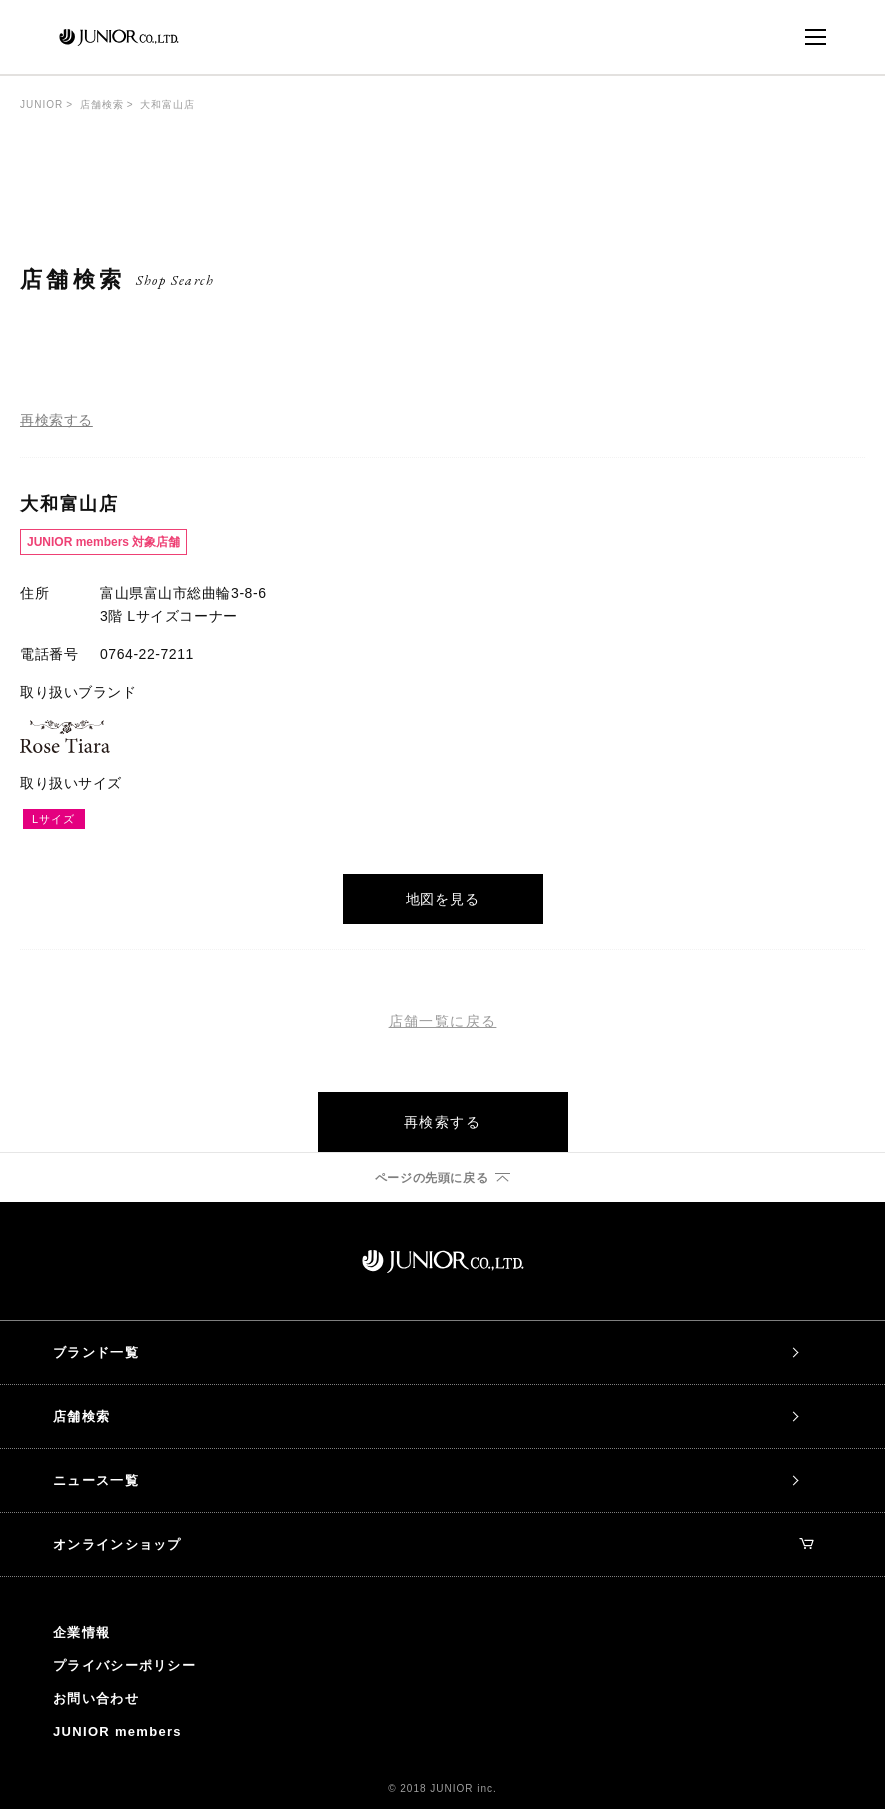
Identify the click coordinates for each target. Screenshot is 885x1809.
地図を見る (443, 899)
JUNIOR (41, 104)
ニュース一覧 (96, 1480)
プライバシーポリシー (124, 1665)
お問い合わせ (96, 1698)
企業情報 (81, 1632)
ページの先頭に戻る (431, 1178)
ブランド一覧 (96, 1352)
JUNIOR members (117, 1731)
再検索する (56, 420)
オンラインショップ (433, 1544)
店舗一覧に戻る (443, 1021)
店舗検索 (102, 104)
